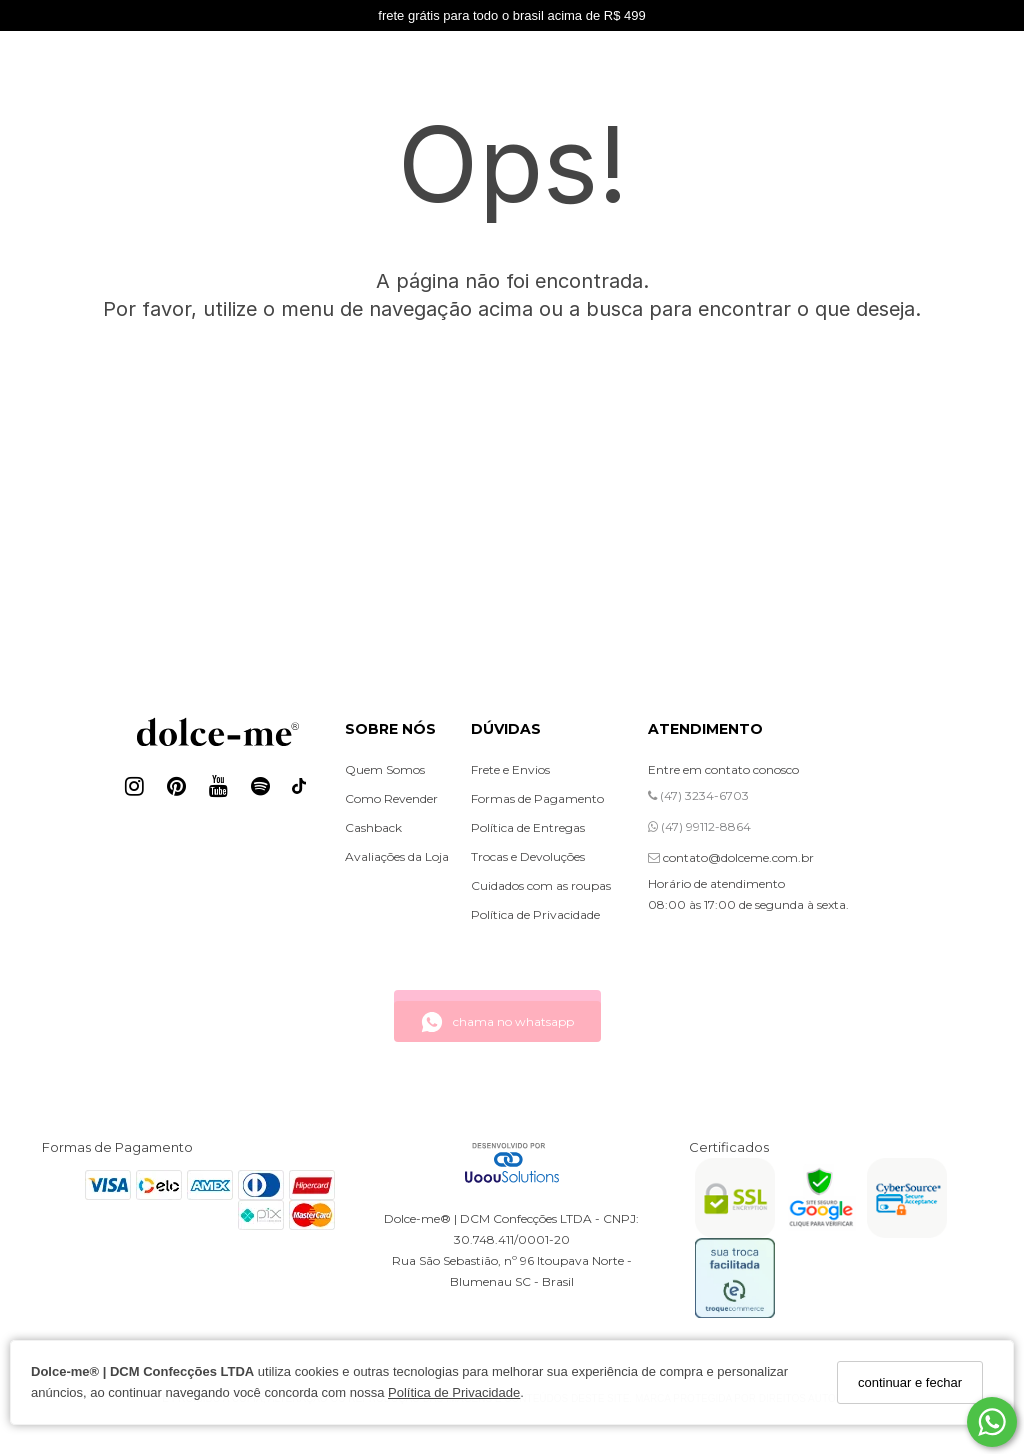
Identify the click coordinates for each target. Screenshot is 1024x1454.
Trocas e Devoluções (528, 856)
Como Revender (391, 798)
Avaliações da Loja (397, 856)
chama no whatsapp (497, 1022)
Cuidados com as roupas (541, 885)
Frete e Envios (510, 769)
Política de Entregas (528, 827)
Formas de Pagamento (537, 798)
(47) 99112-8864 (699, 826)
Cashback (373, 827)
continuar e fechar (910, 1382)
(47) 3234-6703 (698, 795)
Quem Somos (385, 769)
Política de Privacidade (454, 1392)
